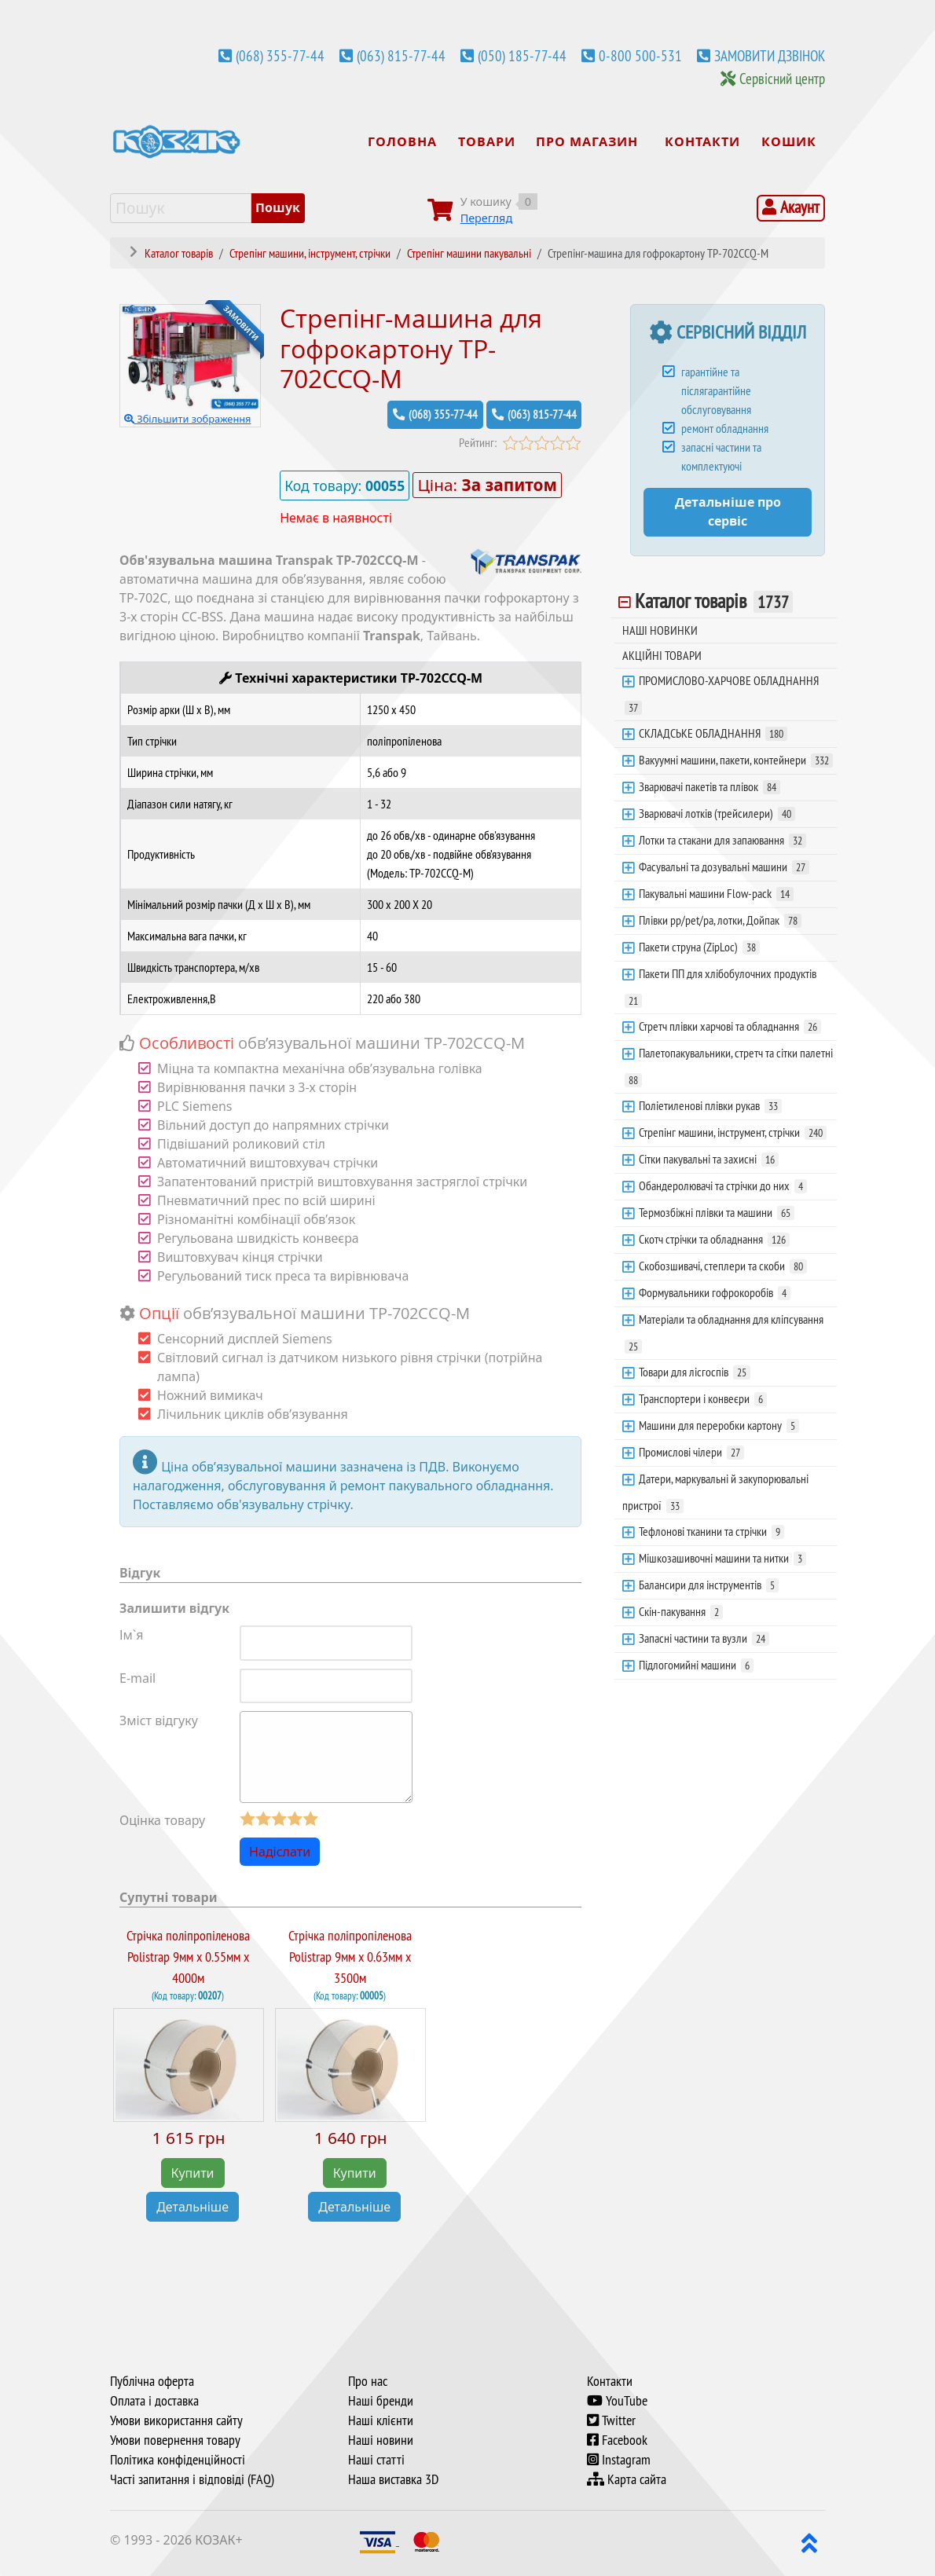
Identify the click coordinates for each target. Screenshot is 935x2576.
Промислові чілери (691, 1452)
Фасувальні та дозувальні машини (724, 866)
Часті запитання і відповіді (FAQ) (192, 2478)
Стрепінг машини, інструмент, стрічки (733, 1132)
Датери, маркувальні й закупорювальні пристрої (715, 1492)
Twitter (611, 2420)
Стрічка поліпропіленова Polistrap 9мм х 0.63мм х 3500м (350, 1956)
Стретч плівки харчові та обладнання (730, 1026)
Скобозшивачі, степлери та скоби (723, 1265)
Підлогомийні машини (696, 1665)
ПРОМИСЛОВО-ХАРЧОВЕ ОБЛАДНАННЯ (722, 693)
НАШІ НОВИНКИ (660, 630)
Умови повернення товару (175, 2440)
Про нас (367, 2381)
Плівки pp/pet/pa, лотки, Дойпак (720, 920)
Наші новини (380, 2440)
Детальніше (192, 2206)
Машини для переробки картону (719, 1425)
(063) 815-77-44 (401, 55)
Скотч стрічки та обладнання (714, 1239)
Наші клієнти (380, 2420)
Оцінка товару (162, 1820)
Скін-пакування (681, 1611)
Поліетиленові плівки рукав (710, 1105)
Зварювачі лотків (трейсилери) (717, 813)
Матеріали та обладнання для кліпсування (724, 1332)
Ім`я (131, 1634)
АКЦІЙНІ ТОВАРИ (662, 655)
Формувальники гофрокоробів (714, 1292)
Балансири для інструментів (709, 1584)
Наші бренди (380, 2400)
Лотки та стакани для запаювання (722, 840)
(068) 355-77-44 (280, 55)
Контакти (609, 2381)
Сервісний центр (782, 78)
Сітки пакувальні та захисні (709, 1159)
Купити (192, 2173)
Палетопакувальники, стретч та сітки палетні (729, 1066)
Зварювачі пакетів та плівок (709, 786)
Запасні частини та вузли (704, 1638)
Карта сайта (626, 2478)
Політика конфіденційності (177, 2459)
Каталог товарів (714, 601)
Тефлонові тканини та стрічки (711, 1531)
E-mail (137, 1677)
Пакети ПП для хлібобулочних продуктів (720, 987)
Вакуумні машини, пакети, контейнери (736, 760)
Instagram (619, 2459)
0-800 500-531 (640, 55)
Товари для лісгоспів (694, 1372)
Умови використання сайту (176, 2420)
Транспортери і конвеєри (703, 1398)
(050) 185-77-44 (522, 55)
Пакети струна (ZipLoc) (699, 947)
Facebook (617, 2440)
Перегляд (486, 218)
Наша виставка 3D (393, 2478)
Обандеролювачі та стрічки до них (723, 1185)
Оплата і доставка (154, 2400)
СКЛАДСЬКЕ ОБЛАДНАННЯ (713, 733)
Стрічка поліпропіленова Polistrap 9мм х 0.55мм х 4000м (188, 1956)
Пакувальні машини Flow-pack (716, 893)
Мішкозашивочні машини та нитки (722, 1558)
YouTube (617, 2400)
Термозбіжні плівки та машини (716, 1212)
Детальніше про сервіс (728, 512)
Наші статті (376, 2459)
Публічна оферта (152, 2381)
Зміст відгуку (158, 1720)
